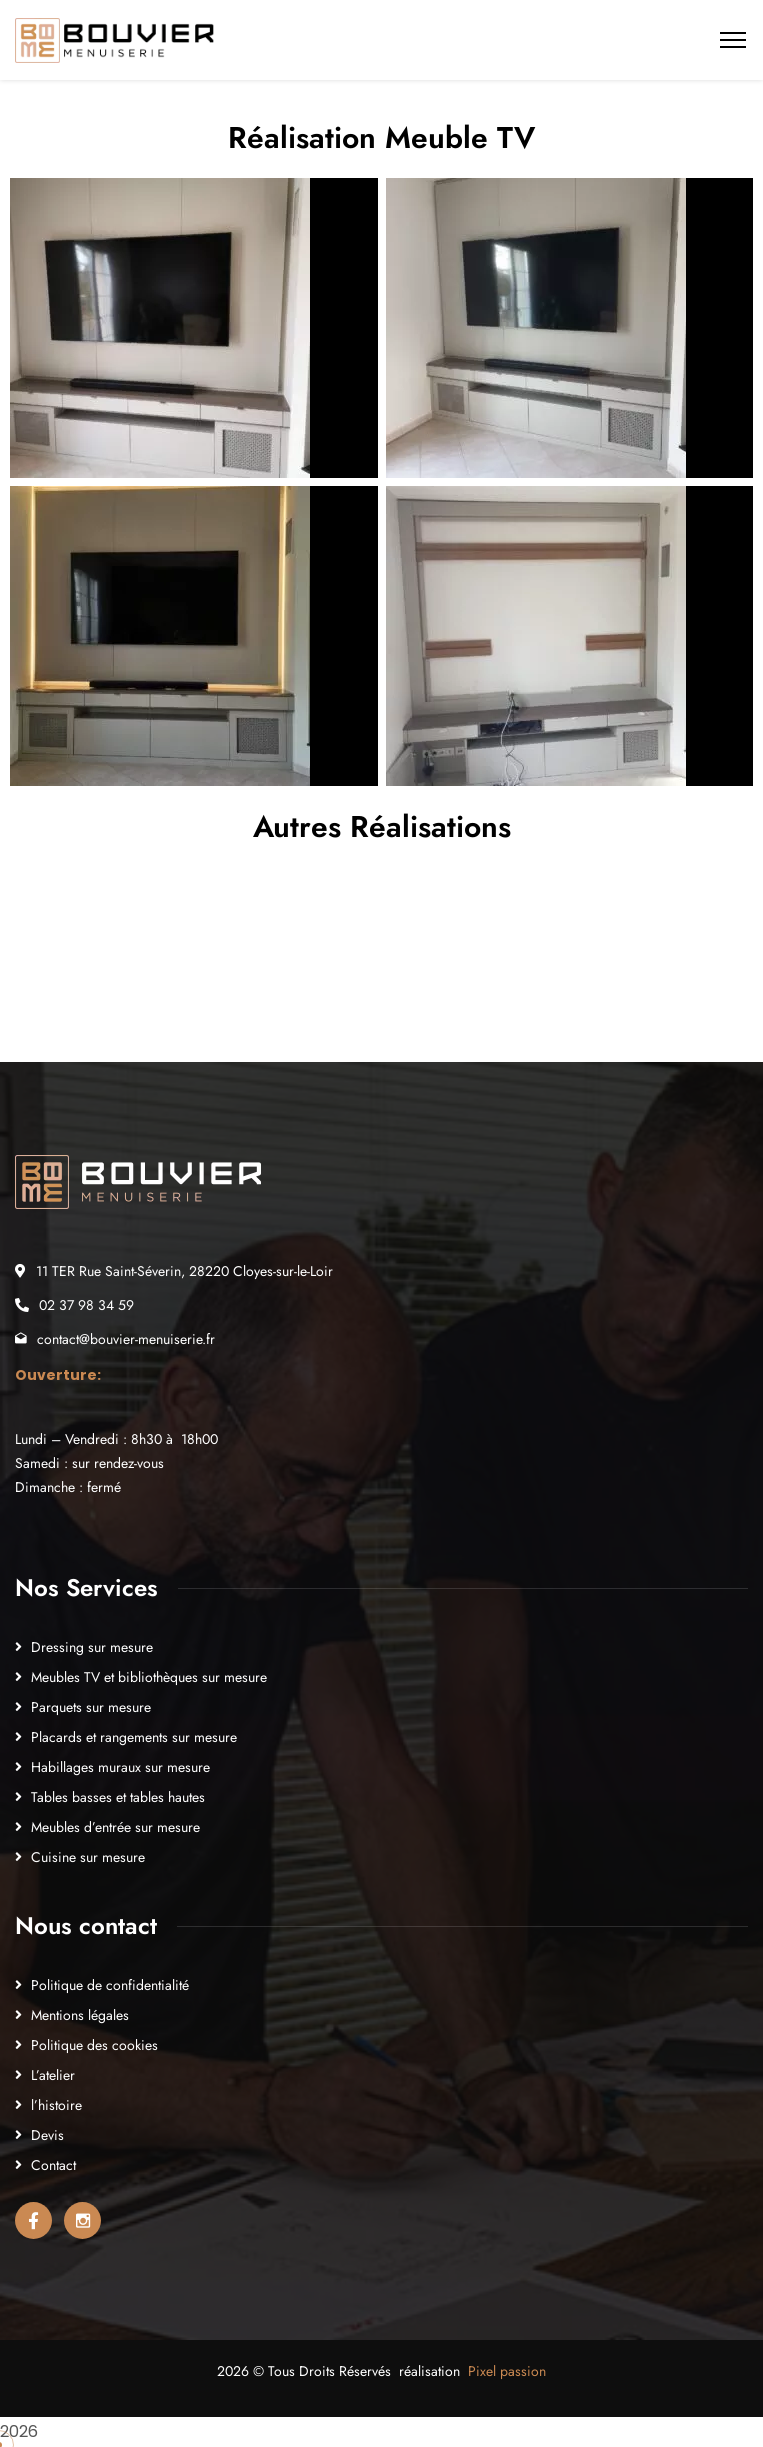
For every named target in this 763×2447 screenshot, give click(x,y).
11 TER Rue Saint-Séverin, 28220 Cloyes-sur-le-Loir (184, 1271)
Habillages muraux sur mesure (120, 1767)
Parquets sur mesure (91, 1707)
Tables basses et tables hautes (118, 1797)
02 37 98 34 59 (86, 1305)
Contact (53, 2165)
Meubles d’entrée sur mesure (115, 1827)
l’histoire (56, 2105)
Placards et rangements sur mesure (134, 1737)
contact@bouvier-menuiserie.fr (126, 1339)
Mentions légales (80, 2015)
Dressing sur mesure (92, 1647)
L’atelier (53, 2075)
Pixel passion (507, 2371)
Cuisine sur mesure (88, 1857)
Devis (47, 2135)
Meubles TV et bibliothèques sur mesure (149, 1677)
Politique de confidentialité (110, 1985)
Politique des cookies (94, 2045)
